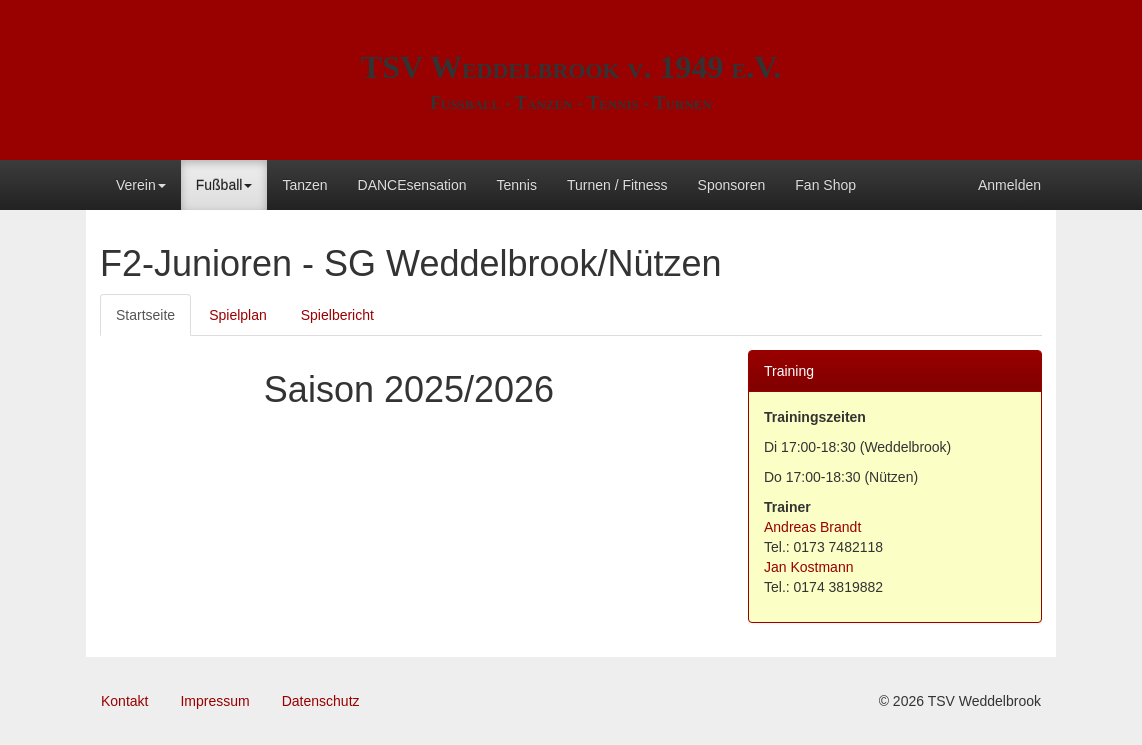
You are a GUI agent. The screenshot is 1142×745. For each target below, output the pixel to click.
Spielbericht (337, 315)
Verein (141, 185)
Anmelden (1009, 185)
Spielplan (238, 315)
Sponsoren (732, 185)
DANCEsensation (412, 185)
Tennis (516, 185)
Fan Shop (825, 185)
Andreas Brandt (812, 527)
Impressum (214, 701)
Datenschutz (321, 701)
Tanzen (304, 185)
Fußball (224, 185)
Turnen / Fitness (617, 185)
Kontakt (124, 701)
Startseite (145, 315)
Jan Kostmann (809, 567)
